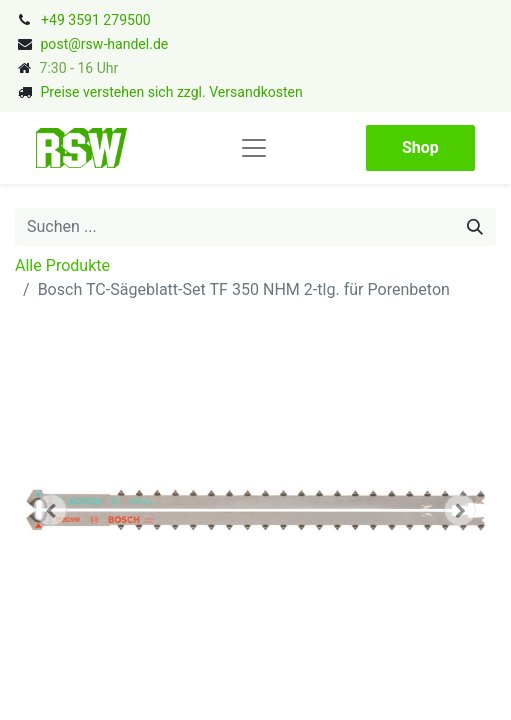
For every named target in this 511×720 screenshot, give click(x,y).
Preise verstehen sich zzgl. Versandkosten (171, 92)
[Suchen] (475, 227)
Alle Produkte (62, 265)
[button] (51, 510)
